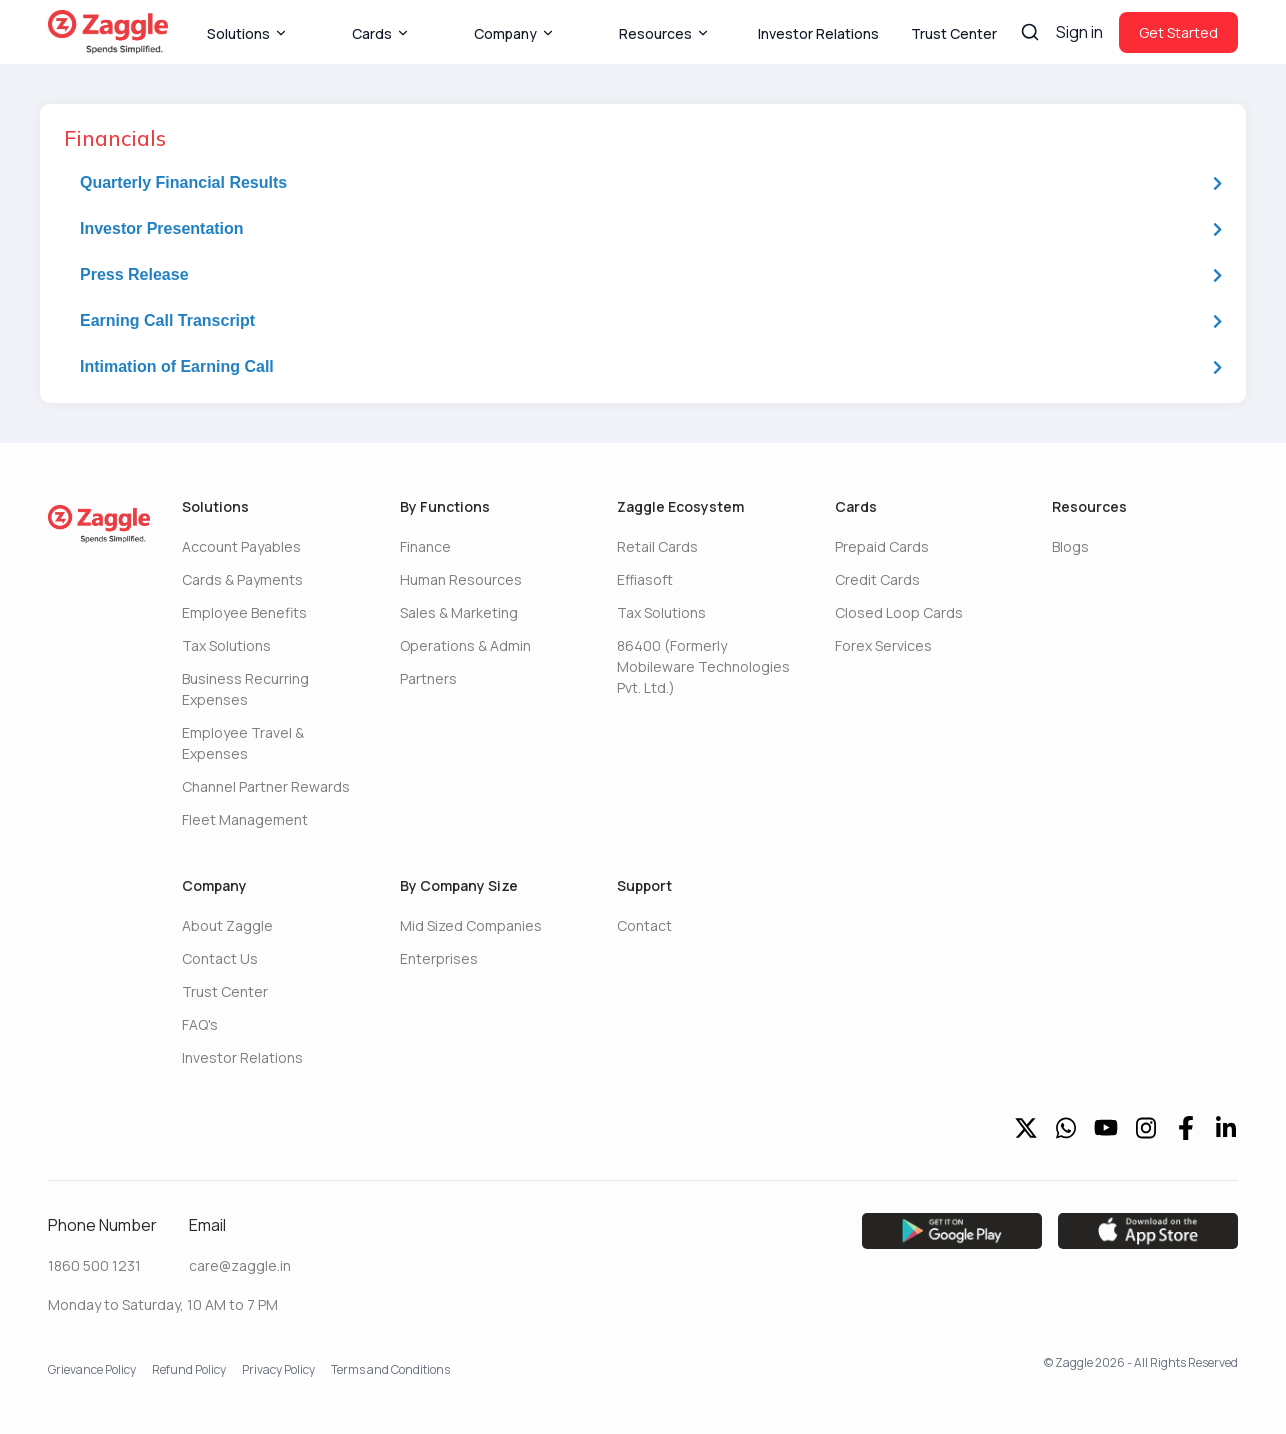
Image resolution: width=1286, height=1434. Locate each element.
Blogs (1070, 546)
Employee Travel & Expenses (243, 743)
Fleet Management (245, 819)
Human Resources (461, 579)
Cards (381, 33)
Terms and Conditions (390, 1369)
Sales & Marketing (459, 612)
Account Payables (241, 546)
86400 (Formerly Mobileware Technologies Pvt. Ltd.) (703, 666)
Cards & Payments (242, 579)
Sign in (1079, 32)
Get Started (1178, 32)
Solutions (247, 33)
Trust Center (954, 33)
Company (514, 33)
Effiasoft (645, 579)
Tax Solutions (226, 645)
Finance (425, 546)
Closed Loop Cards (899, 612)
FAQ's (200, 1024)
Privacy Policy (278, 1369)
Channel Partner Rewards (266, 786)
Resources (664, 33)
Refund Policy (189, 1369)
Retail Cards (657, 546)
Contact (644, 925)
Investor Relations (818, 33)
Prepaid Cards (882, 546)
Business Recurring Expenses (245, 689)
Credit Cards (877, 579)
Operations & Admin (465, 645)
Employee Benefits (244, 612)
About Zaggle (227, 925)
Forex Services (883, 645)
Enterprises (439, 958)
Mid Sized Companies (471, 925)
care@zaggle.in (240, 1265)
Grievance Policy (92, 1369)
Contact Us (220, 958)
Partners (428, 678)
